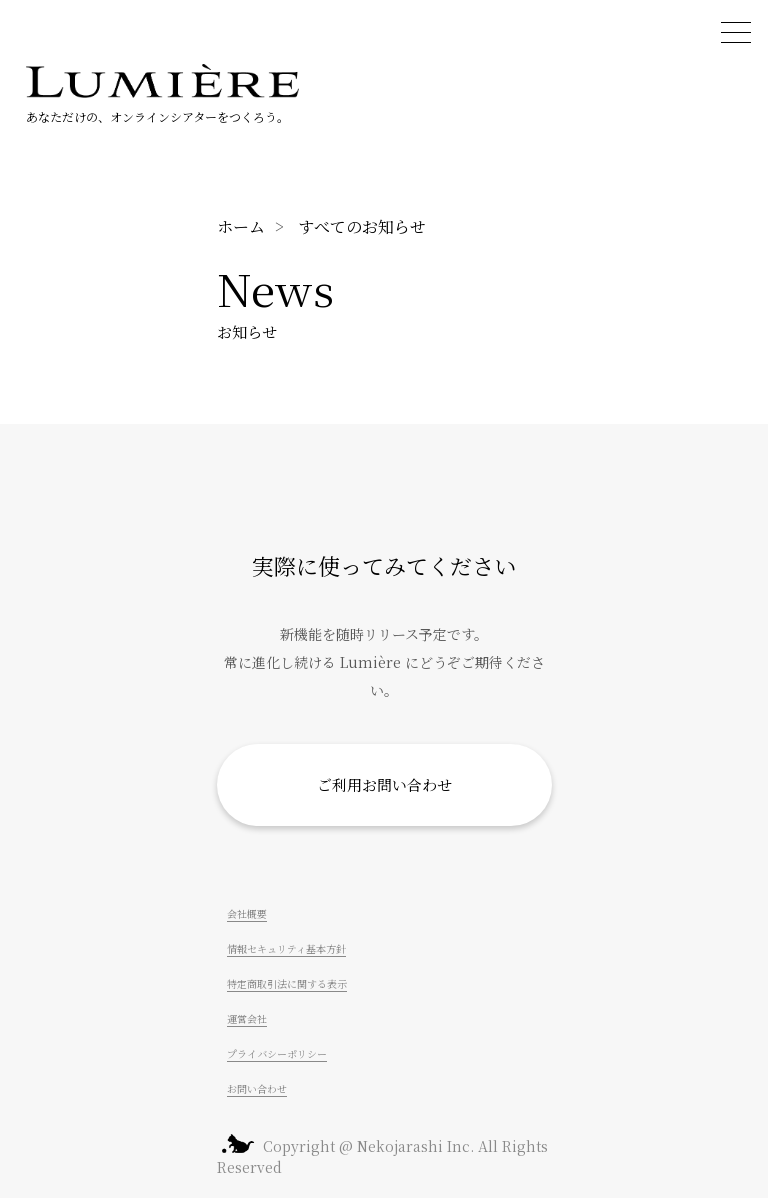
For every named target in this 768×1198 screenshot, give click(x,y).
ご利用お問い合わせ (384, 784)
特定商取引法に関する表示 (287, 983)
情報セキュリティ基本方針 (286, 948)
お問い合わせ (257, 1088)
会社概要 (247, 913)
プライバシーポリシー (277, 1053)
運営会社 (247, 1018)
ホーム (241, 226)
